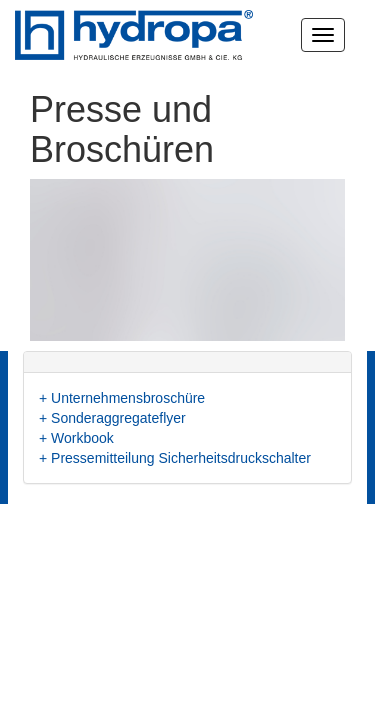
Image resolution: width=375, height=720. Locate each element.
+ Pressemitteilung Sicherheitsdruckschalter (175, 458)
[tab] (187, 362)
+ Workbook (76, 438)
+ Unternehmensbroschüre (122, 398)
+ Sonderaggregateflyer (112, 418)
